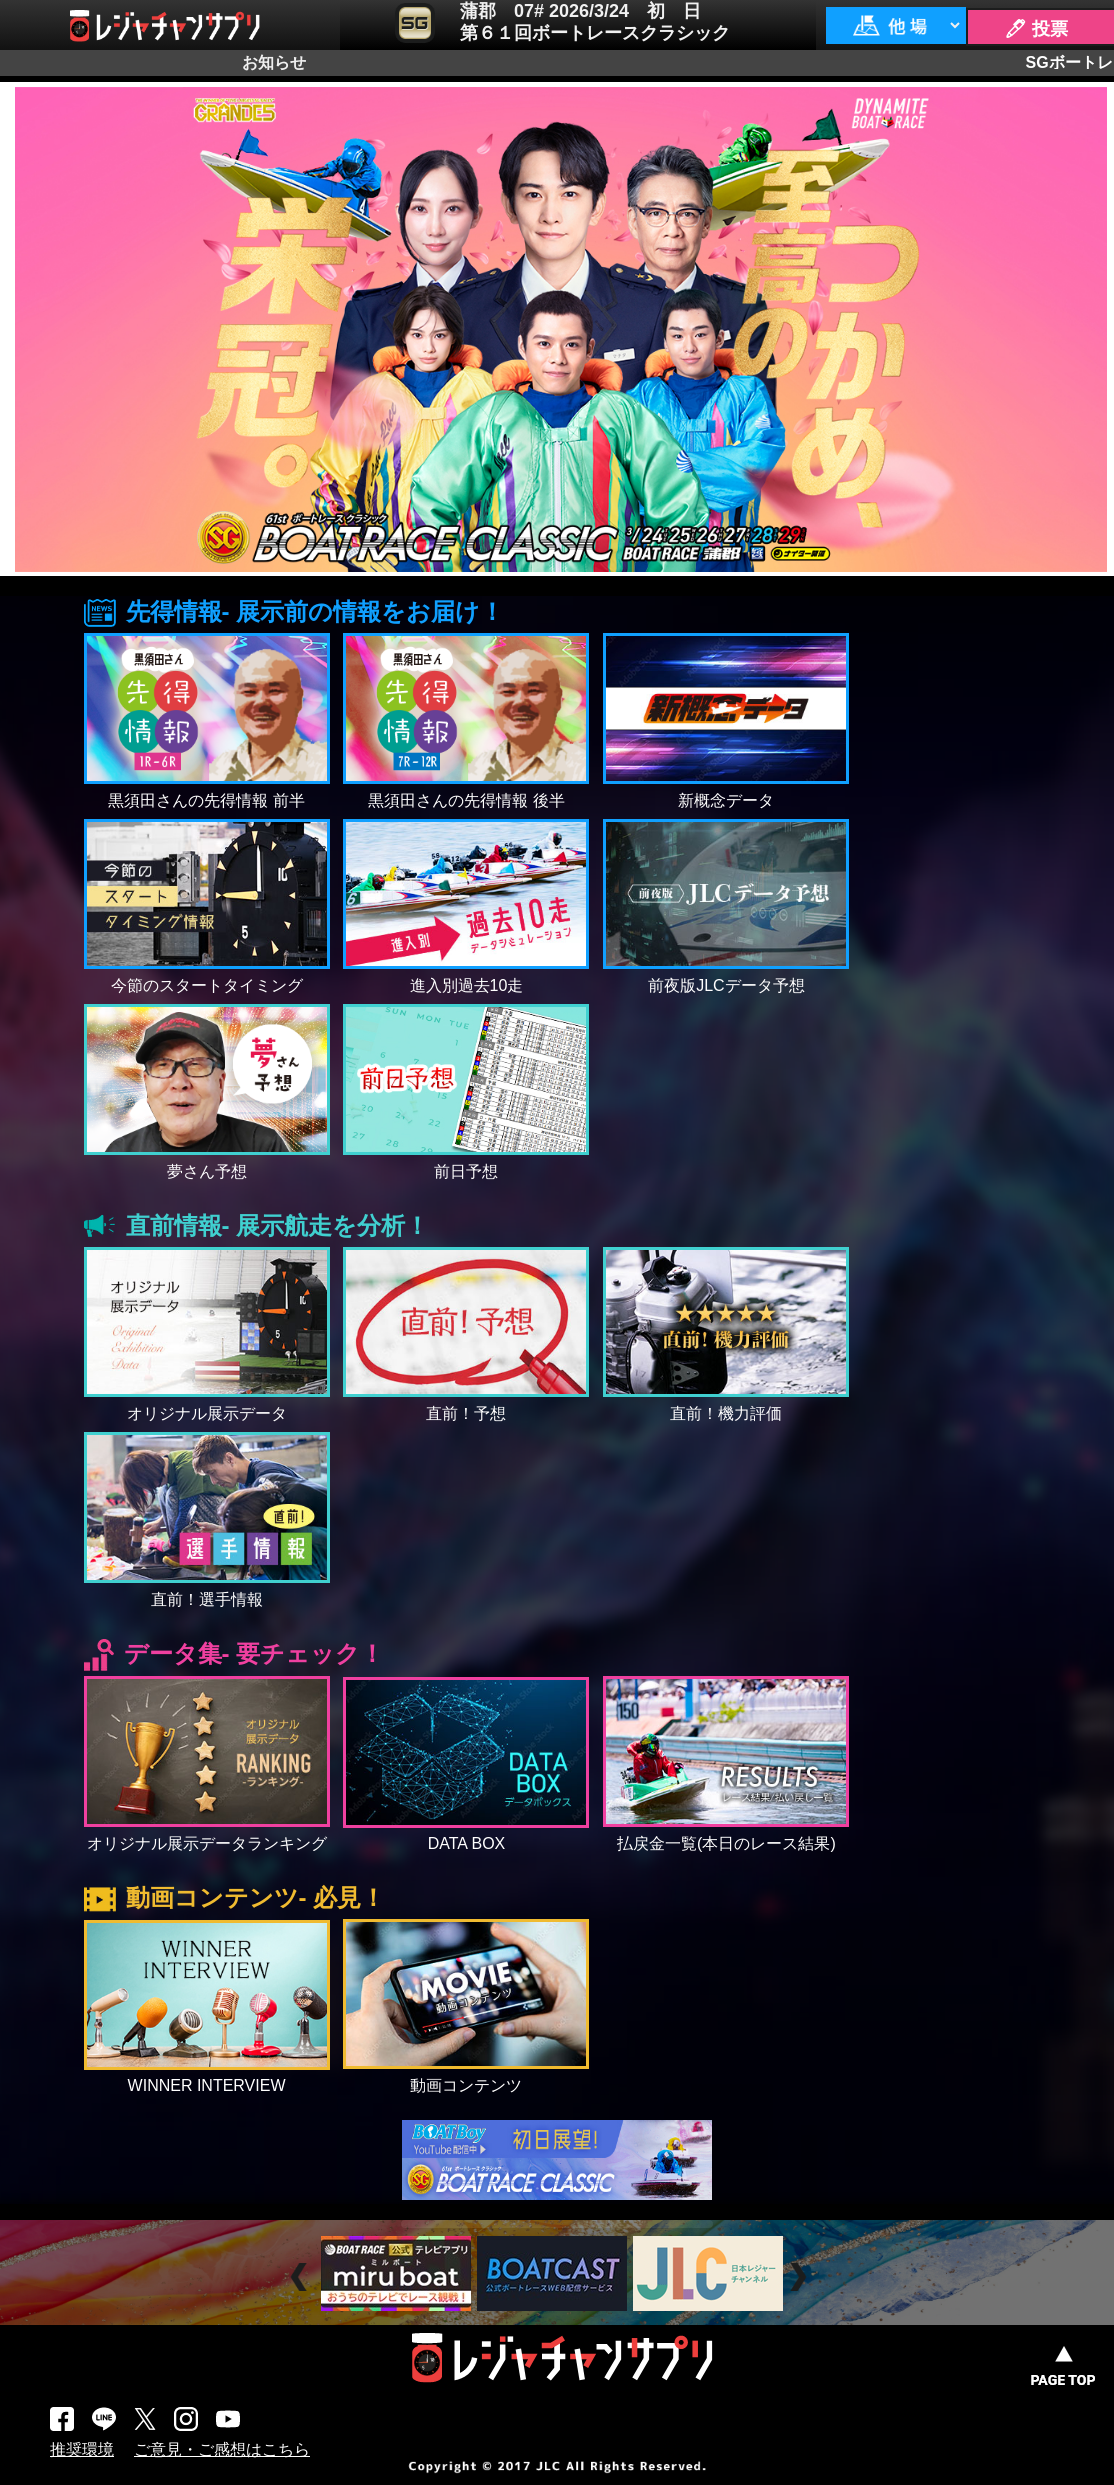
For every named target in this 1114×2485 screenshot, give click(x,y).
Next (800, 2276)
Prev (301, 2276)
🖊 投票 (1036, 29)
